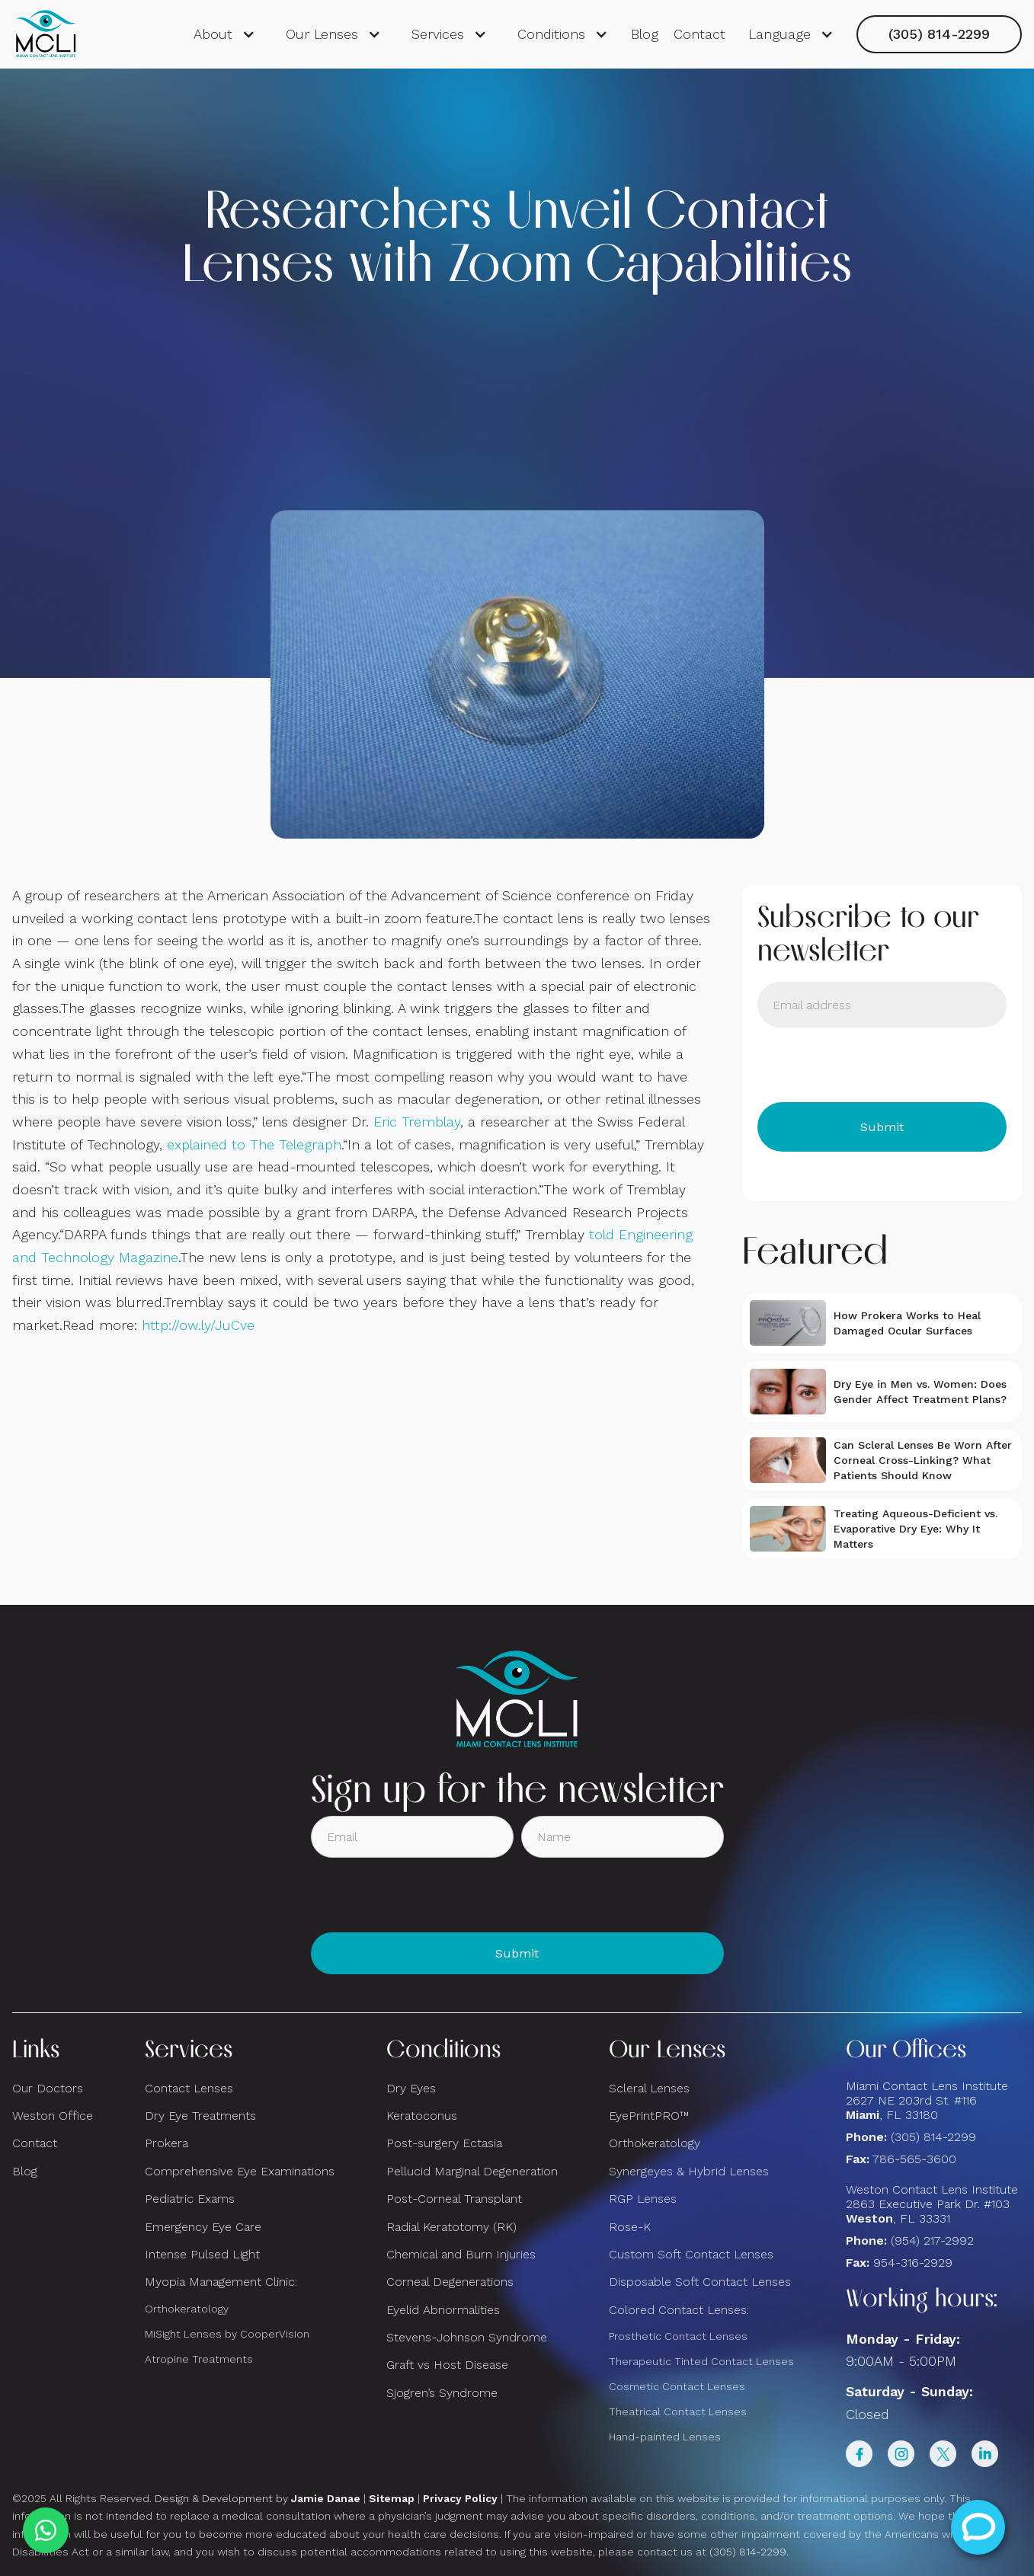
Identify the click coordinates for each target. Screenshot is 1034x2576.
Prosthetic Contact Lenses (678, 2336)
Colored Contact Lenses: (679, 2310)
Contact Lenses (189, 2088)
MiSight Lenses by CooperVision (227, 2334)
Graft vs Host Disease (447, 2364)
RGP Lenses (643, 2198)
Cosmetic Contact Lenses (677, 2386)
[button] (224, 34)
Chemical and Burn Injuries (461, 2254)
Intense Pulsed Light (202, 2254)
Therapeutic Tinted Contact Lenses (701, 2361)
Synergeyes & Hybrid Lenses (689, 2171)
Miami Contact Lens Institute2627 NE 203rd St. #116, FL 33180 (927, 2100)
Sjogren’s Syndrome (442, 2393)
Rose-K (630, 2227)
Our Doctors (47, 2088)
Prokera (166, 2143)
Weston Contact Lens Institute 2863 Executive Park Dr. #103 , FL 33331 (934, 2204)
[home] (45, 34)
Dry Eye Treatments (200, 2115)
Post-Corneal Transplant (454, 2198)
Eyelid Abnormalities (443, 2310)
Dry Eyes (411, 2088)
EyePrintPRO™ (649, 2115)
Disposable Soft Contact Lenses (700, 2281)
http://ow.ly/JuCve (198, 1325)
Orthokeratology (187, 2309)
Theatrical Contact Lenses (678, 2411)
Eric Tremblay (416, 1122)
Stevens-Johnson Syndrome (466, 2337)
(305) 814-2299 (939, 34)
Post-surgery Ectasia (444, 2143)
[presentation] (873, 1065)
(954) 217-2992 (932, 2240)
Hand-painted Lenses (665, 2437)
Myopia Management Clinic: (221, 2281)
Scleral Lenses (649, 2088)
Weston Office (52, 2115)
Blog (644, 34)
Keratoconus (421, 2115)
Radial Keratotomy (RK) (451, 2227)
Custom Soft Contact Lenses (691, 2254)
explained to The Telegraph (254, 1144)
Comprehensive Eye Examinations (240, 2171)
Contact (699, 34)
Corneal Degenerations (450, 2281)
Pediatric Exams (190, 2198)
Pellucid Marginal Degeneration (472, 2171)
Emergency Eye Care (203, 2227)
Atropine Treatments (199, 2359)
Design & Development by (257, 2498)
